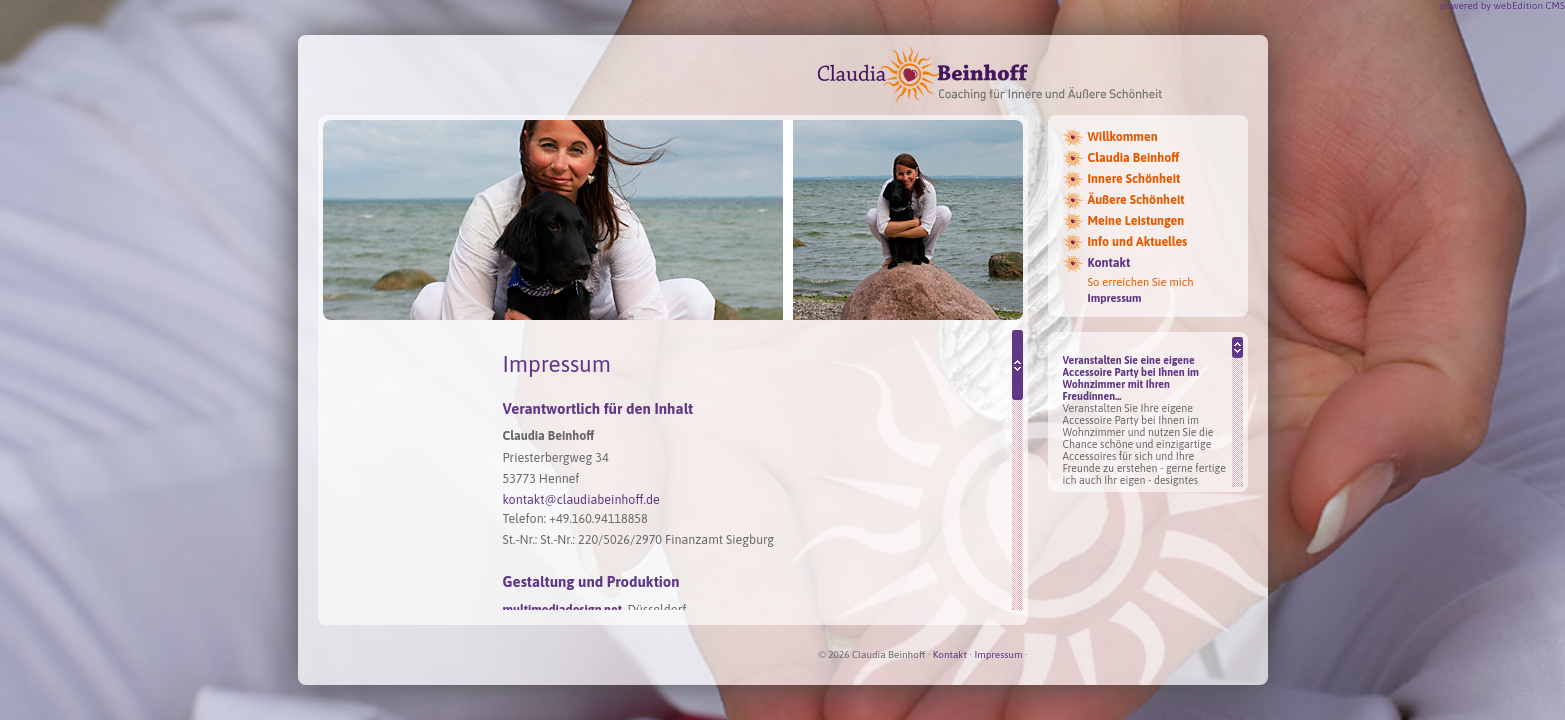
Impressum (1115, 298)
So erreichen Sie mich (1141, 282)
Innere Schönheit (1134, 179)
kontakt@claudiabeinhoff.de (581, 499)
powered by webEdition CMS (1502, 5)
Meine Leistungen (1136, 221)
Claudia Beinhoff (1134, 158)
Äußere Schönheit (1136, 200)
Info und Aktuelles (1138, 242)
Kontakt (1109, 263)
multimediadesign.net (562, 609)
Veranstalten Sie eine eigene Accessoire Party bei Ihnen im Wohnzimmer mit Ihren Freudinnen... (1131, 378)
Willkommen (1123, 137)
